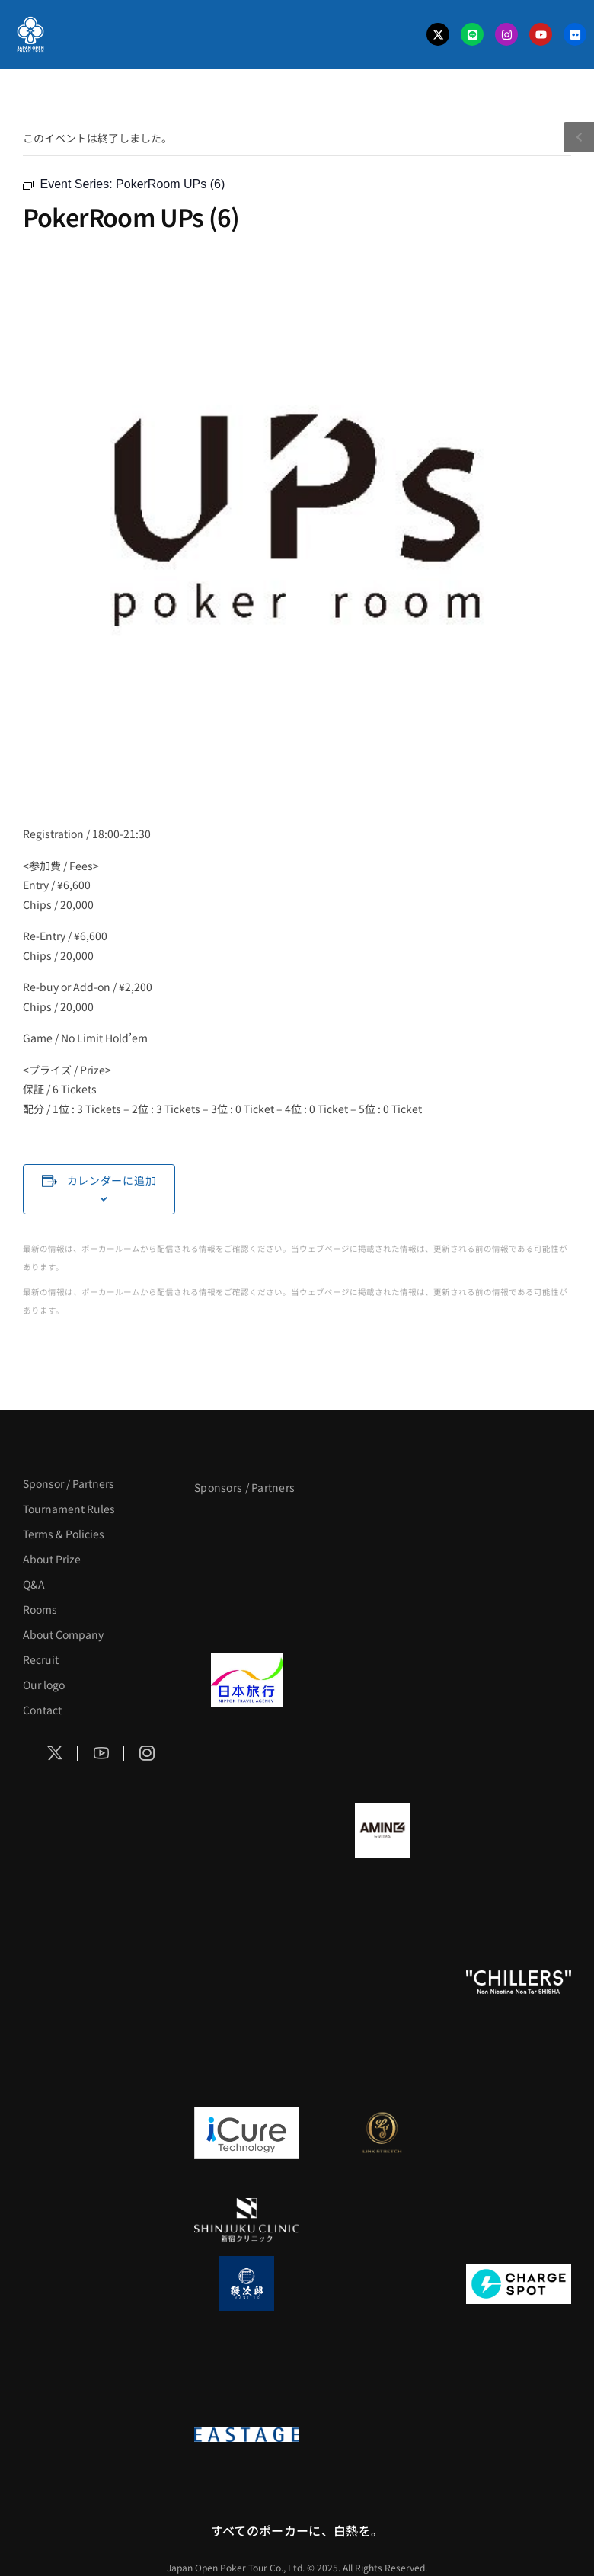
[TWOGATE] (519, 1680)
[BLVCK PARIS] (382, 1529)
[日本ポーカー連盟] (382, 2434)
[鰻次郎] (247, 2283)
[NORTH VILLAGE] (382, 2283)
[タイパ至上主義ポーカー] (247, 1616)
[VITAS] (382, 1831)
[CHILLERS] (519, 1982)
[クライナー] (519, 1831)
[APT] (247, 1529)
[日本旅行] (247, 1680)
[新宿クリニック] (247, 2219)
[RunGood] (382, 1982)
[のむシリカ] (247, 1982)
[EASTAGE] (247, 2434)
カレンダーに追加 (112, 1180)
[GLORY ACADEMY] (382, 1680)
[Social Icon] (54, 1753)
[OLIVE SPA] (519, 2132)
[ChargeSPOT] (519, 2283)
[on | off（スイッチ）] (247, 2068)
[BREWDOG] (247, 1767)
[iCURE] (247, 2132)
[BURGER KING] (247, 1831)
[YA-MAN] (247, 1918)
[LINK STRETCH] (382, 2132)
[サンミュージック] (519, 1529)
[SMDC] (247, 2370)
